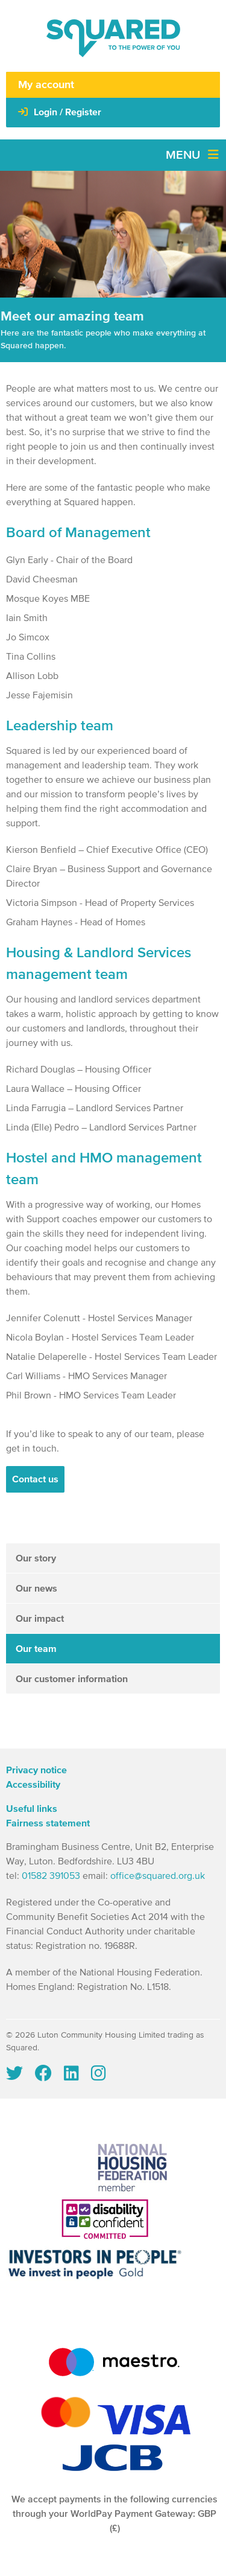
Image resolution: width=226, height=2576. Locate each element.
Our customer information (72, 1679)
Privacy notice (36, 1770)
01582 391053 (51, 1876)
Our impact (40, 1619)
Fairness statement (48, 1823)
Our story (36, 1558)
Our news (36, 1588)
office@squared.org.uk (157, 1876)
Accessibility (33, 1785)
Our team (36, 1649)
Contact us (35, 1479)
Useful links (31, 1809)
